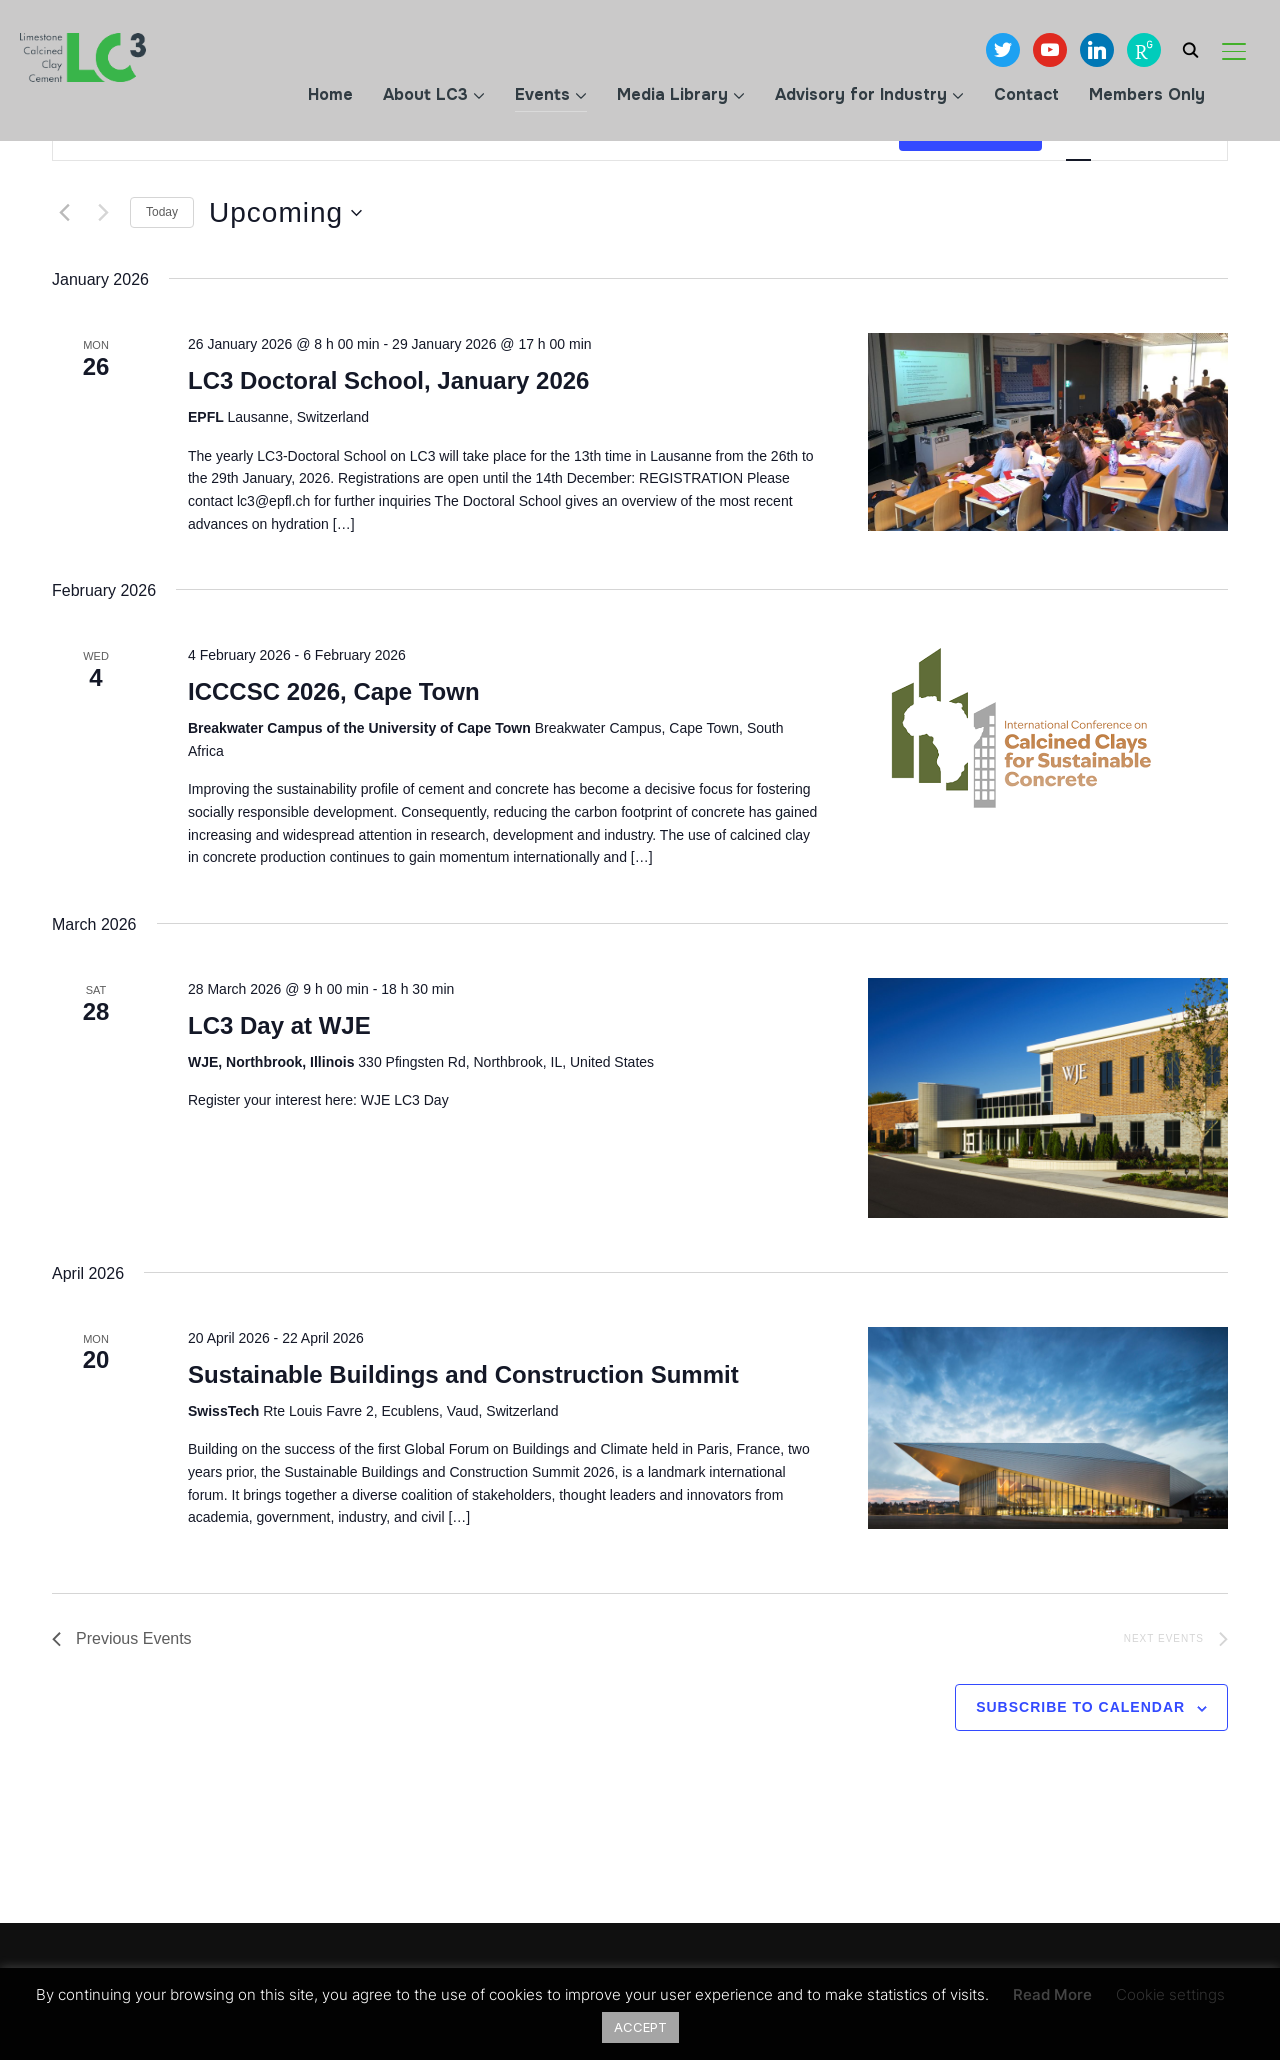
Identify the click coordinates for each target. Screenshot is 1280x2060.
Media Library (672, 94)
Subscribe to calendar (1080, 1707)
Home (330, 94)
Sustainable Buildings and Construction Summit (463, 1374)
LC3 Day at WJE (279, 1025)
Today (162, 212)
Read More (1052, 1994)
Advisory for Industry (861, 94)
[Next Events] (103, 213)
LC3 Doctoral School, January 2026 (388, 380)
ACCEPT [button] (640, 2027)
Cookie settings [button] (1170, 1994)
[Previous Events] (64, 213)
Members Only (1147, 94)
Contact (1026, 94)
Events (542, 94)
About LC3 (425, 94)
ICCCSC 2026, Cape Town (334, 691)
